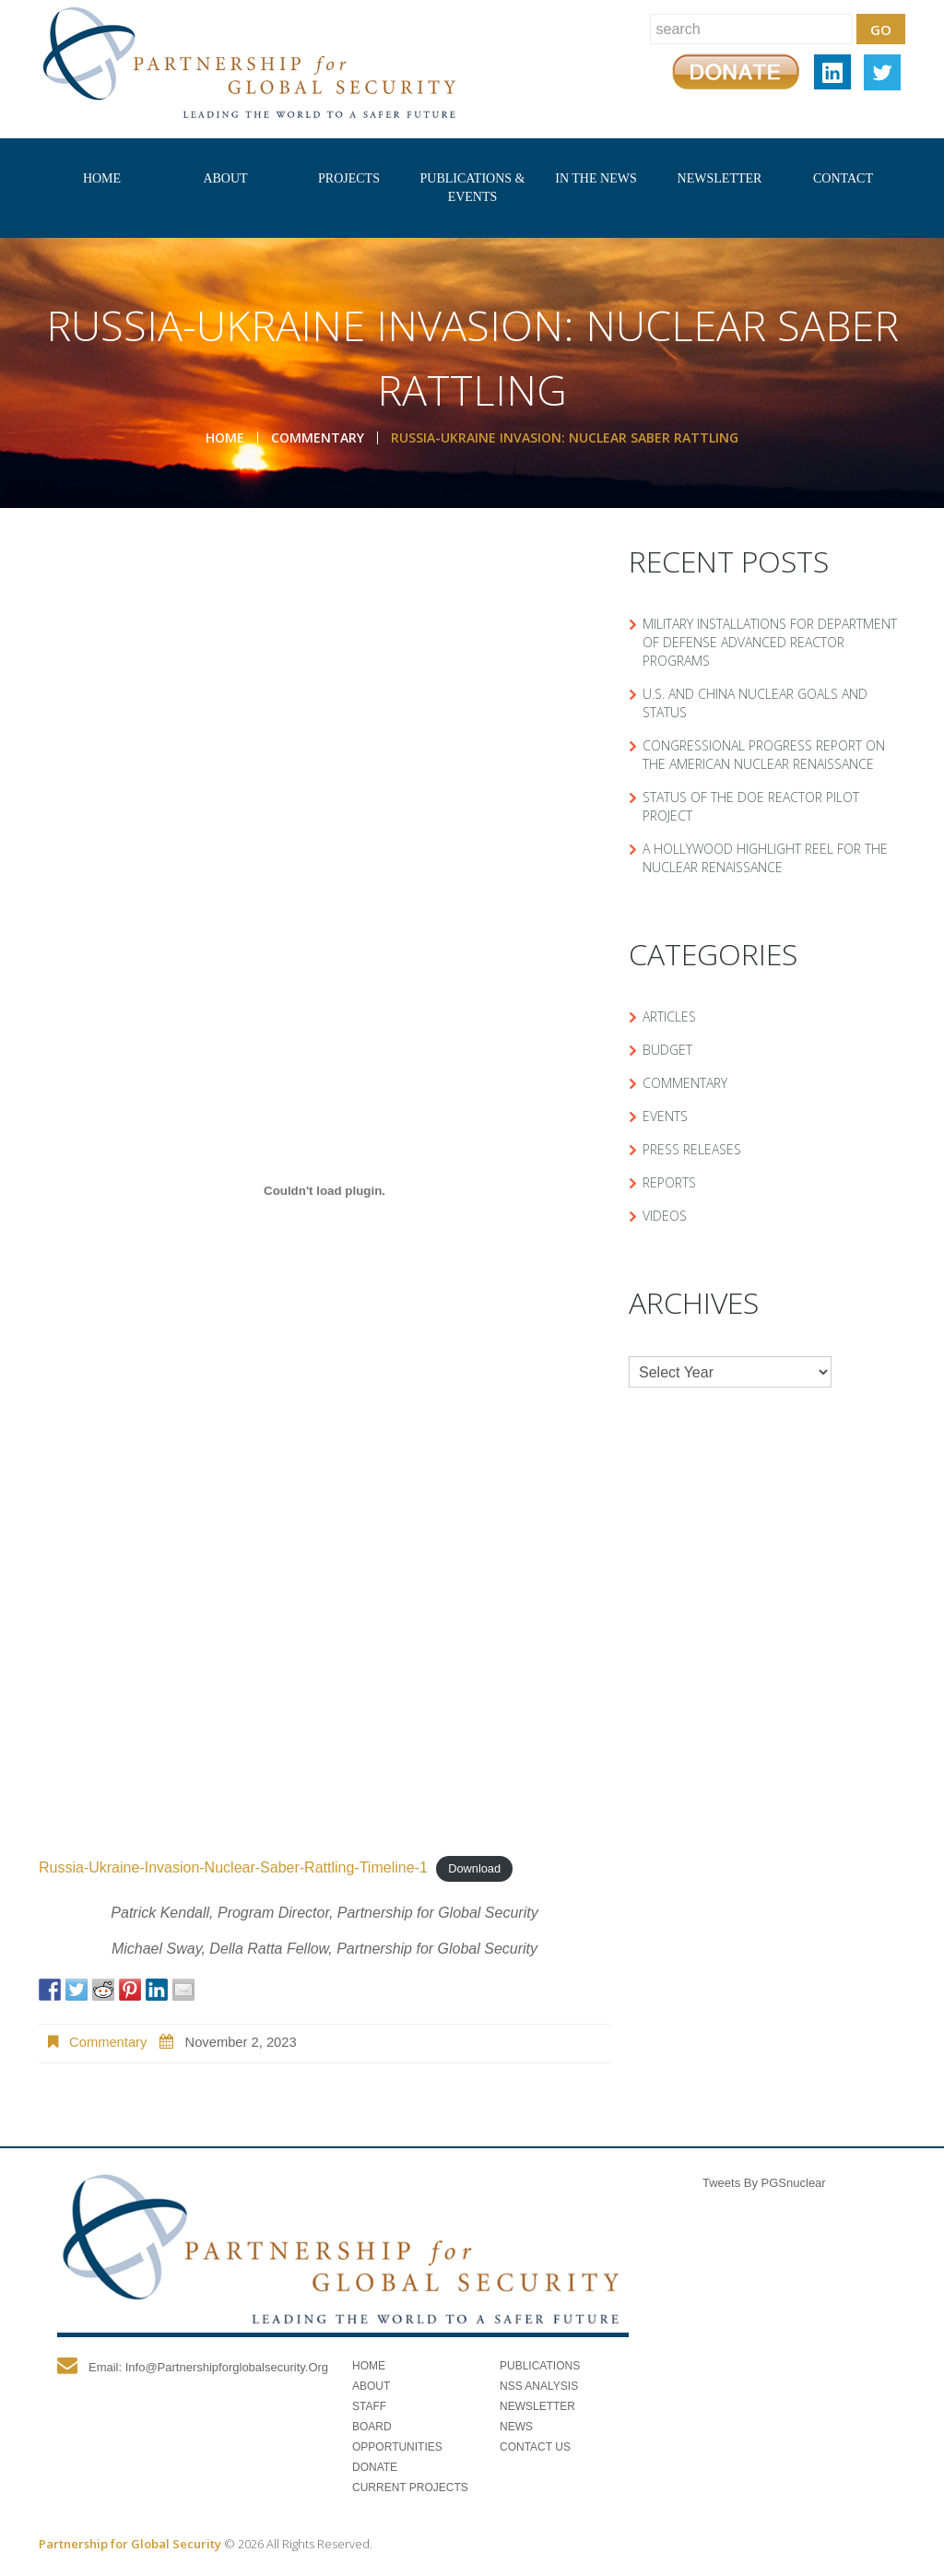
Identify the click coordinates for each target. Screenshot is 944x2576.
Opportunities (397, 2446)
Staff (369, 2406)
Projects (349, 178)
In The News (595, 178)
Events (665, 1116)
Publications (540, 2365)
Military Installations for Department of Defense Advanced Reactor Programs (770, 642)
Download (474, 1868)
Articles (669, 1016)
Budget (667, 1049)
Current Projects (410, 2487)
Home (102, 178)
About (225, 178)
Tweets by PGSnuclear (764, 2183)
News (516, 2426)
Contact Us (535, 2446)
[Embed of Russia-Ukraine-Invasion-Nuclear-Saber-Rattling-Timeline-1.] (324, 1190)
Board (372, 2426)
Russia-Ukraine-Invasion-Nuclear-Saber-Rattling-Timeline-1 (233, 1867)
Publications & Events (472, 187)
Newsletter (720, 178)
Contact (843, 178)
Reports (669, 1182)
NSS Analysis (539, 2386)
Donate (374, 2467)
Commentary (317, 437)
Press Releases (692, 1149)
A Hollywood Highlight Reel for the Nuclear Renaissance (765, 858)
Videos (665, 1215)
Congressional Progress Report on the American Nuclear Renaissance (764, 755)
